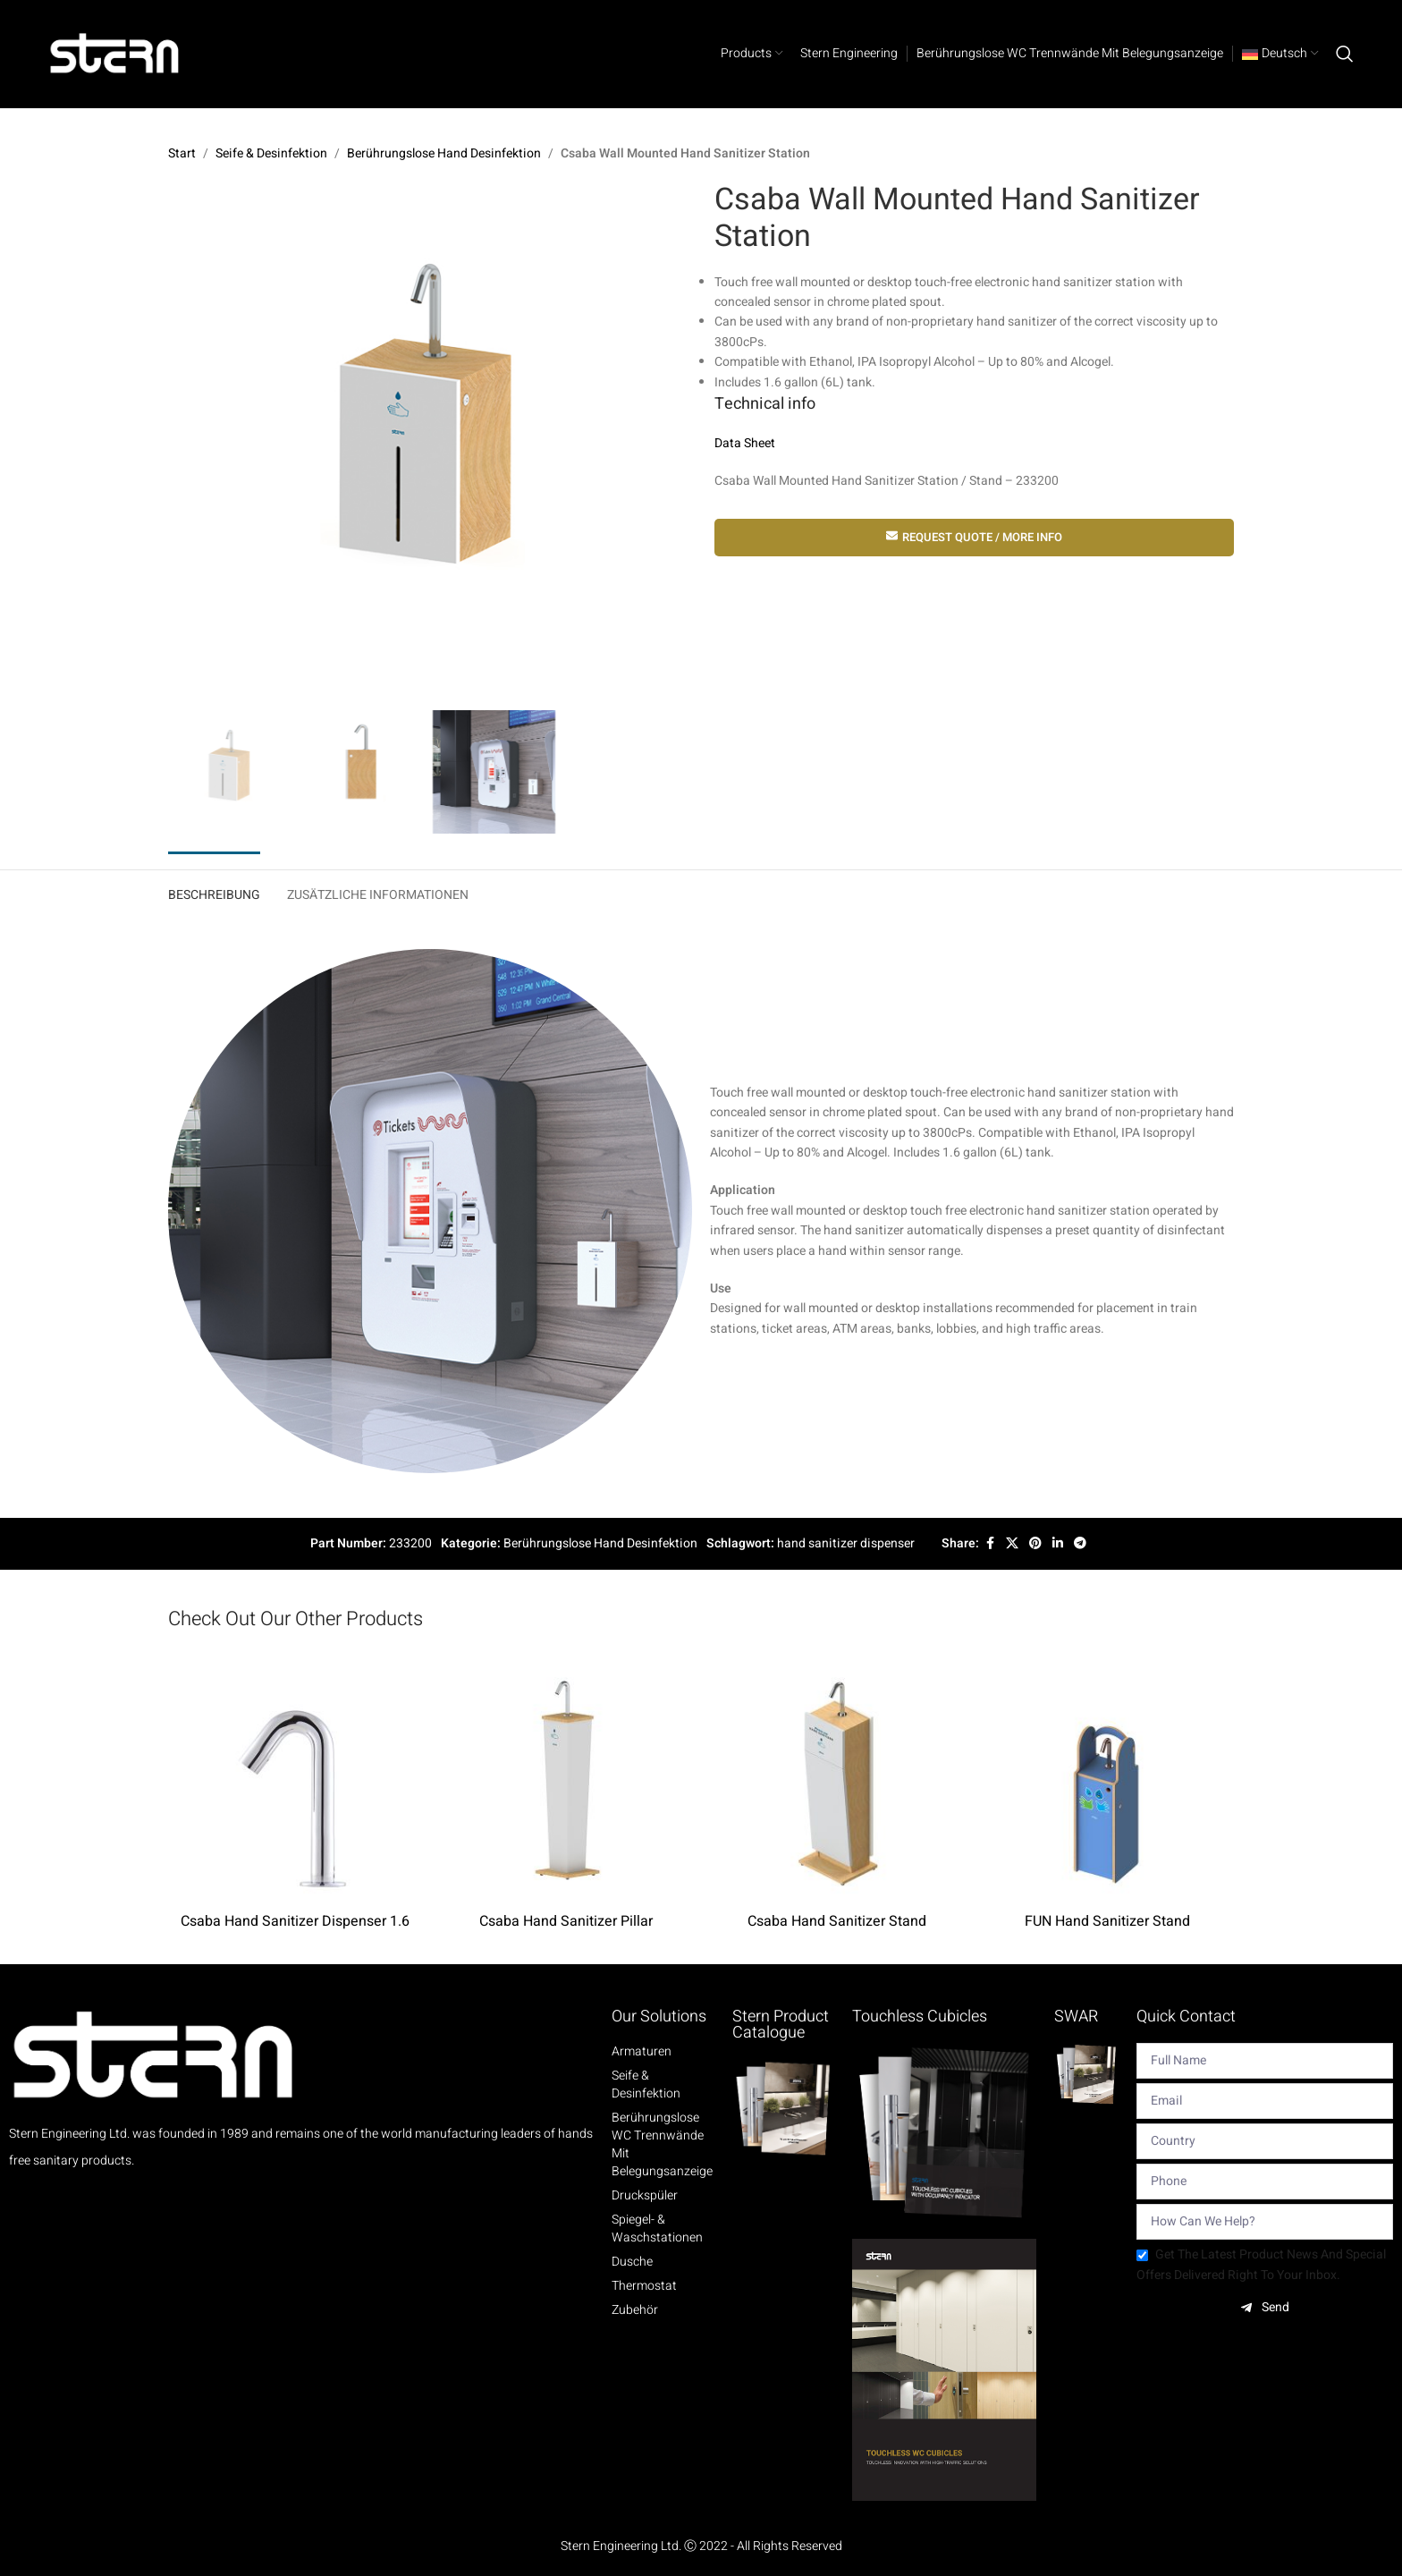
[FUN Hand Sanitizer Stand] (1107, 1776)
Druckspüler (645, 2196)
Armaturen (641, 2052)
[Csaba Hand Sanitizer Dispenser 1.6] (294, 1776)
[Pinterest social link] (1035, 1543)
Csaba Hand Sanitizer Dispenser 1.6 (295, 1921)
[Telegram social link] (1080, 1543)
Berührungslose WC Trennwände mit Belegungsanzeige (662, 2145)
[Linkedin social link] (1057, 1543)
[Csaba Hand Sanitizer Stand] (836, 1776)
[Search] (1345, 54)
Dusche (632, 2262)
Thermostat (644, 2286)
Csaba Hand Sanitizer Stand (836, 1921)
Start (182, 153)
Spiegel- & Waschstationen (657, 2229)
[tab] (214, 891)
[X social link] (1012, 1543)
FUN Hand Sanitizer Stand (1107, 1921)
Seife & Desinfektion (271, 153)
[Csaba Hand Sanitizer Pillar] (565, 1776)
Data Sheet (744, 443)
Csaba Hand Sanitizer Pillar (566, 1921)
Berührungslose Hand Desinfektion (444, 153)
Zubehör (635, 2310)
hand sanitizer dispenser (846, 1543)
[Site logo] (115, 53)
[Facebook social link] (990, 1543)
